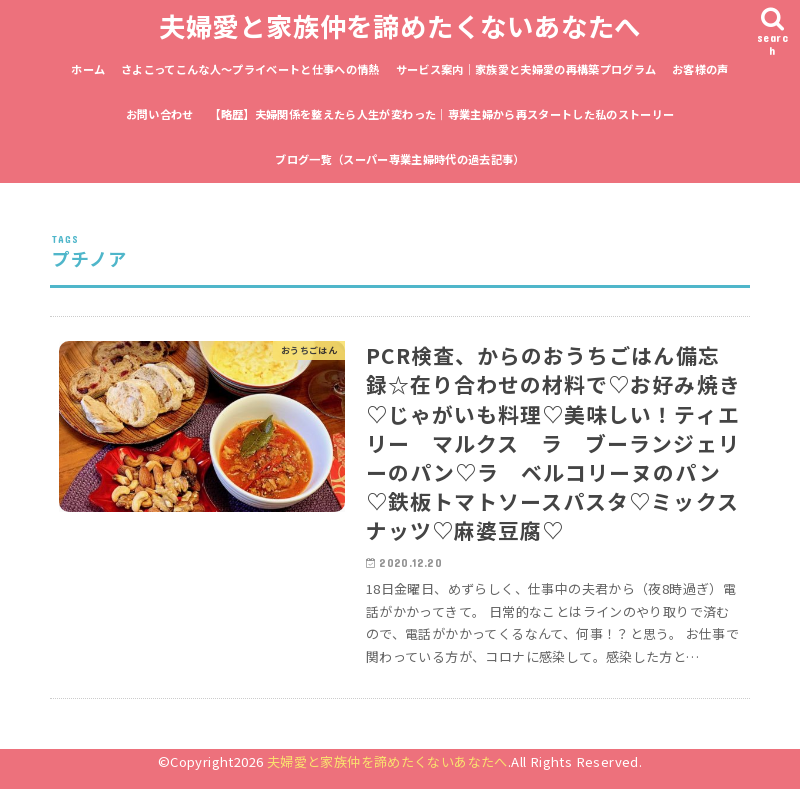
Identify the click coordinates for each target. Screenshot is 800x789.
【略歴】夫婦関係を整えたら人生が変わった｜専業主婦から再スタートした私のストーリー (441, 114)
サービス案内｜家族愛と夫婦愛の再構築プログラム (526, 69)
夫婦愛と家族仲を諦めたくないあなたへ (400, 25)
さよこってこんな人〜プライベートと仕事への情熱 (250, 69)
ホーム (88, 69)
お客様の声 (700, 69)
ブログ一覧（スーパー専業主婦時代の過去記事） (399, 159)
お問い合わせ (160, 114)
